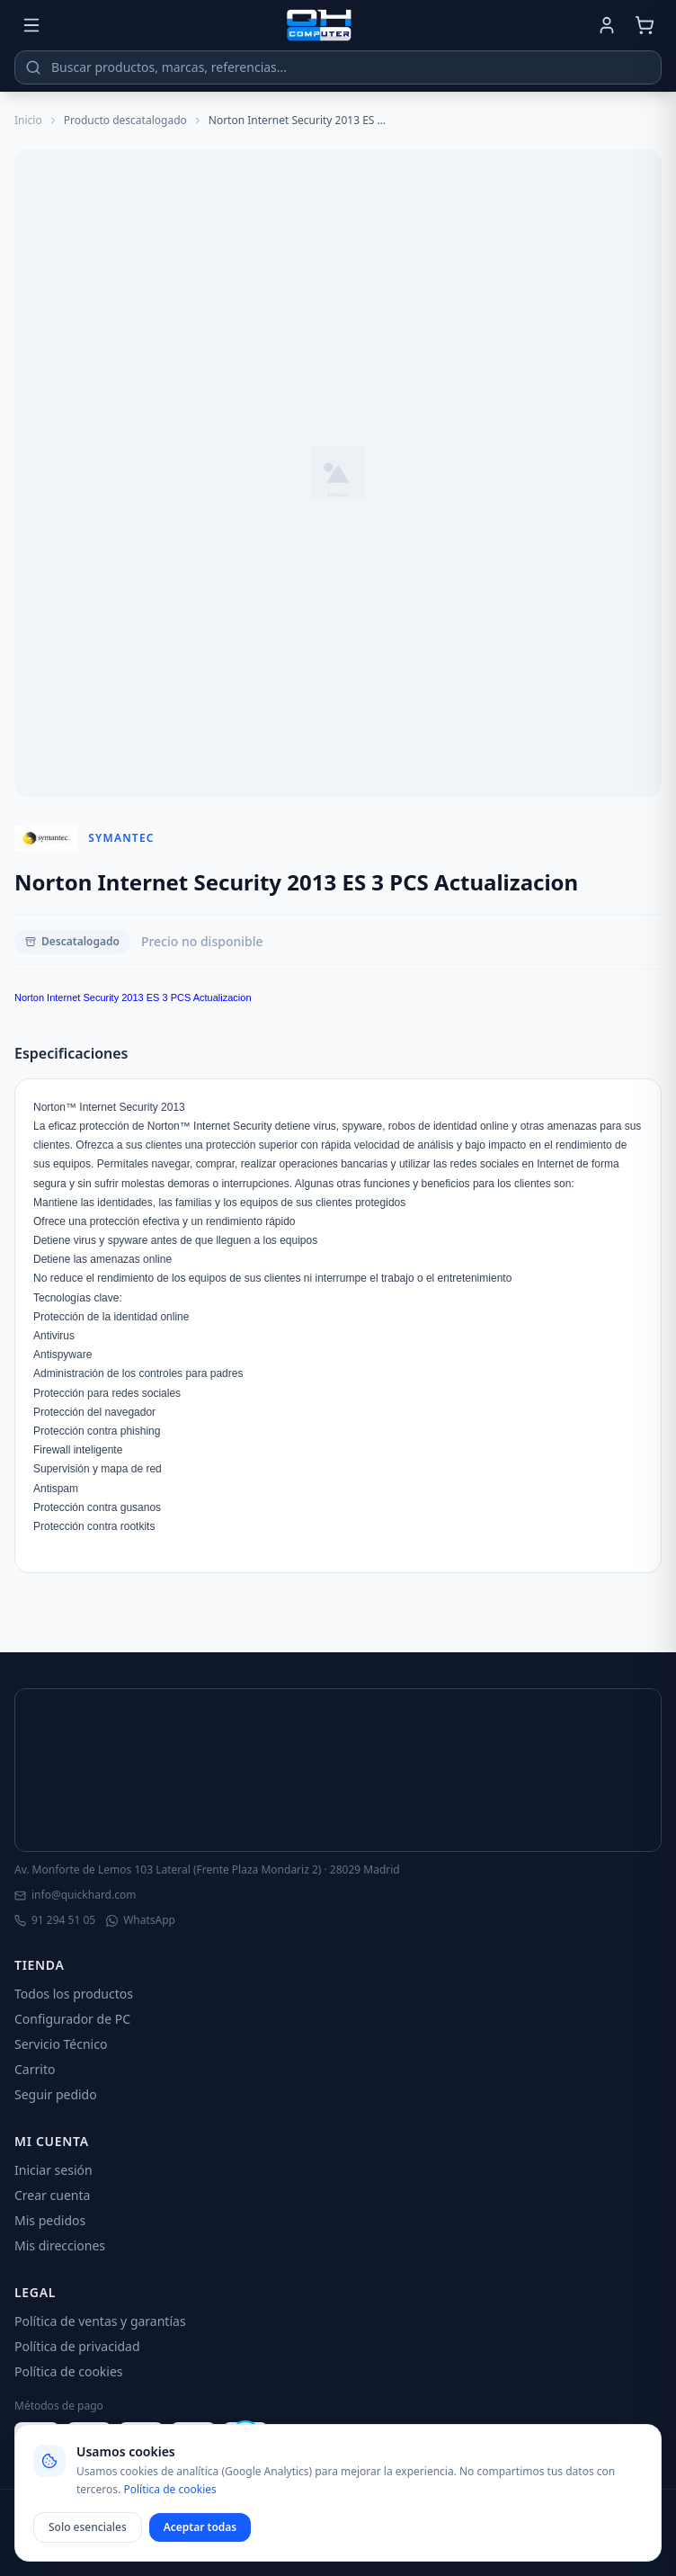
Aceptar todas (200, 2527)
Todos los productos (73, 1993)
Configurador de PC (72, 2018)
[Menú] (31, 25)
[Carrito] (644, 25)
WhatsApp (140, 1920)
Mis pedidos (49, 2220)
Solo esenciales (88, 2527)
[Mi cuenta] (607, 25)
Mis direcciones (59, 2245)
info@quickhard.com (75, 1895)
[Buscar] (33, 67)
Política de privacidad (77, 2346)
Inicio (28, 120)
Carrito (34, 2069)
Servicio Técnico (60, 2044)
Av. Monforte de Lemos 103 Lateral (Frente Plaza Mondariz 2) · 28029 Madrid (207, 1870)
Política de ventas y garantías (100, 2321)
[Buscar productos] (338, 67)
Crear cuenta (52, 2195)
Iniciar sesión (53, 2169)
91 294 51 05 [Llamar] (54, 1920)
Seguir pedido (55, 2094)
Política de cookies (68, 2371)
